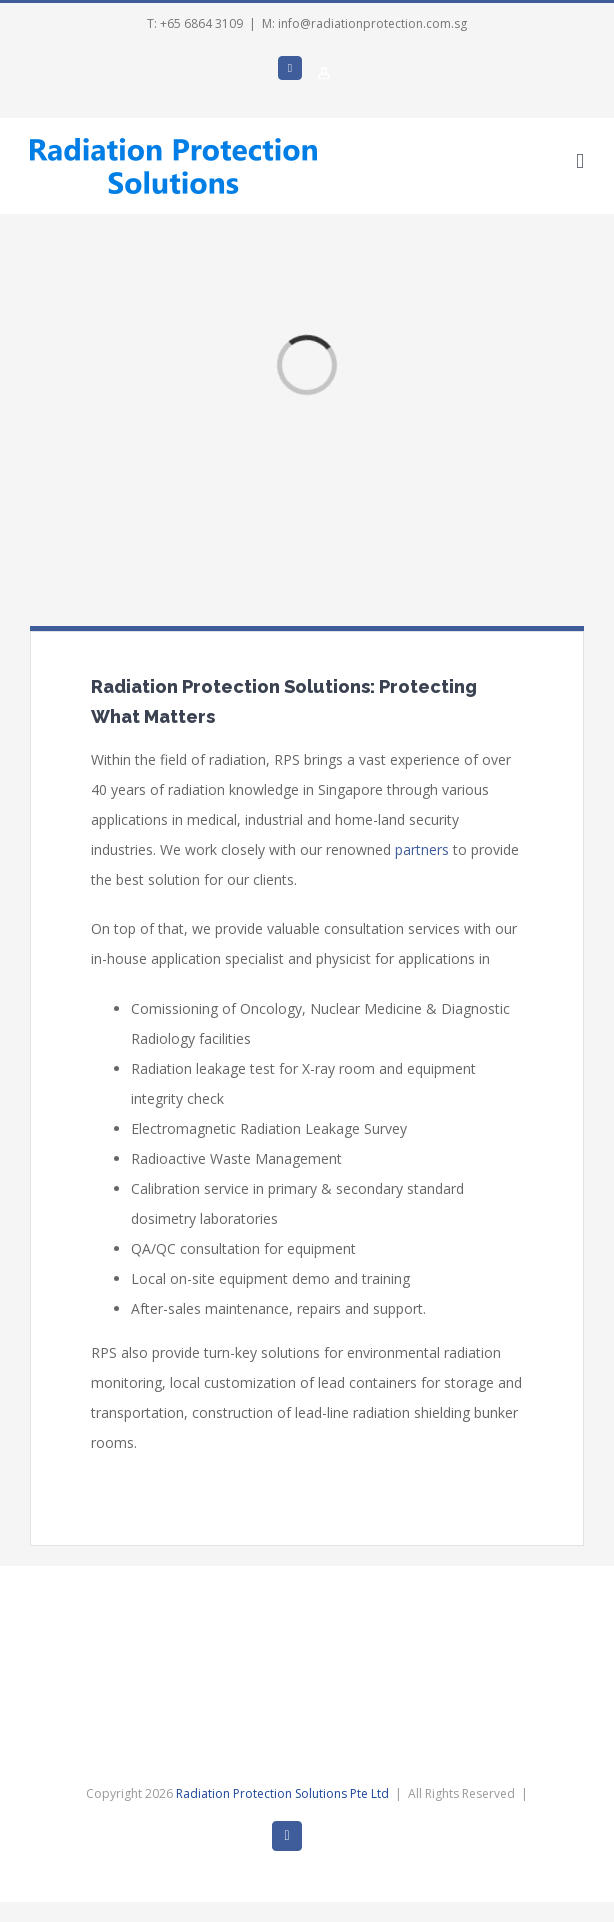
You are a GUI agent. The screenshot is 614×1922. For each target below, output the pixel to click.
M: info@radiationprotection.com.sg (364, 23)
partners (422, 849)
